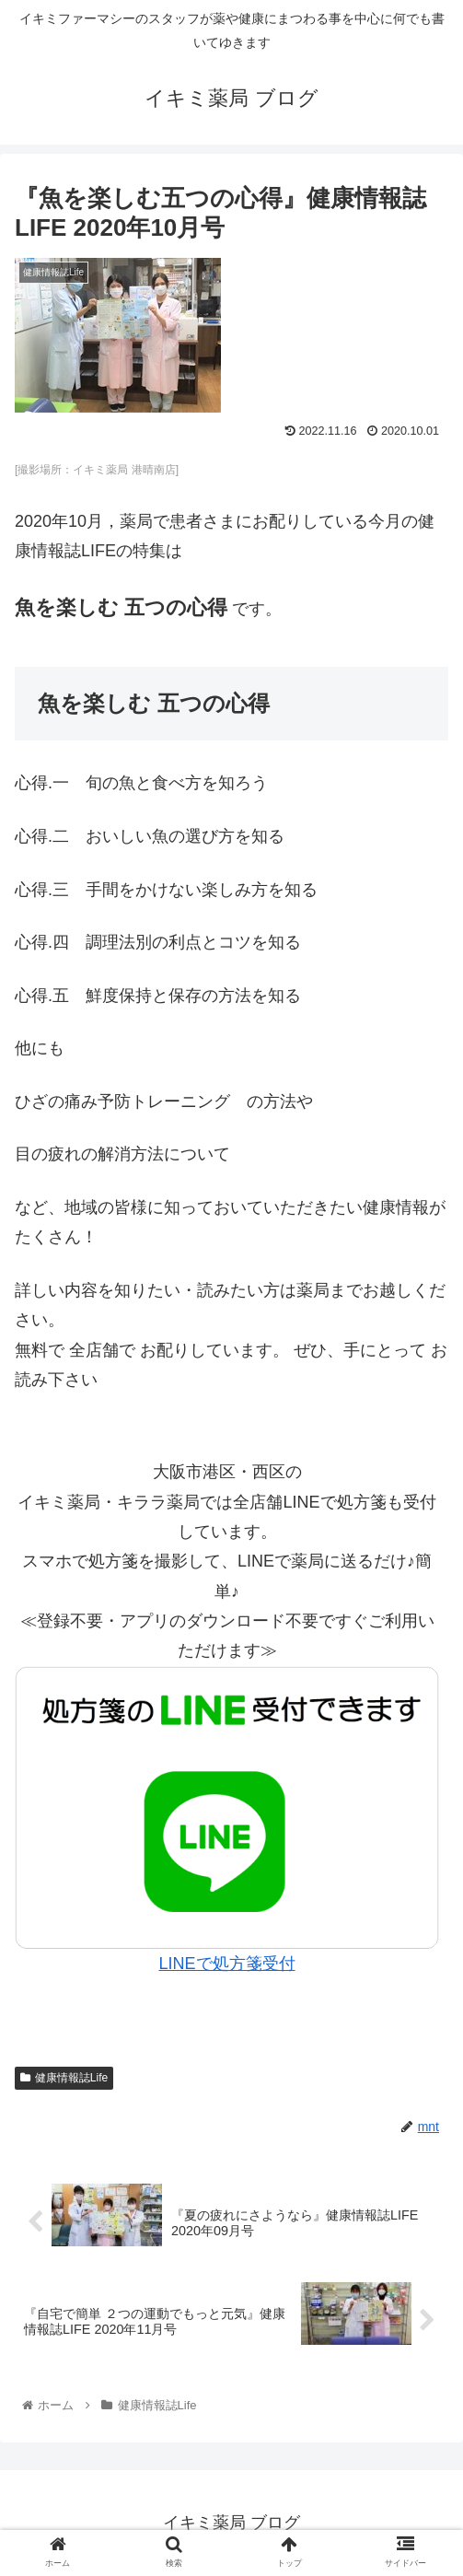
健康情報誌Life (64, 2077)
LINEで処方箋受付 (226, 1963)
